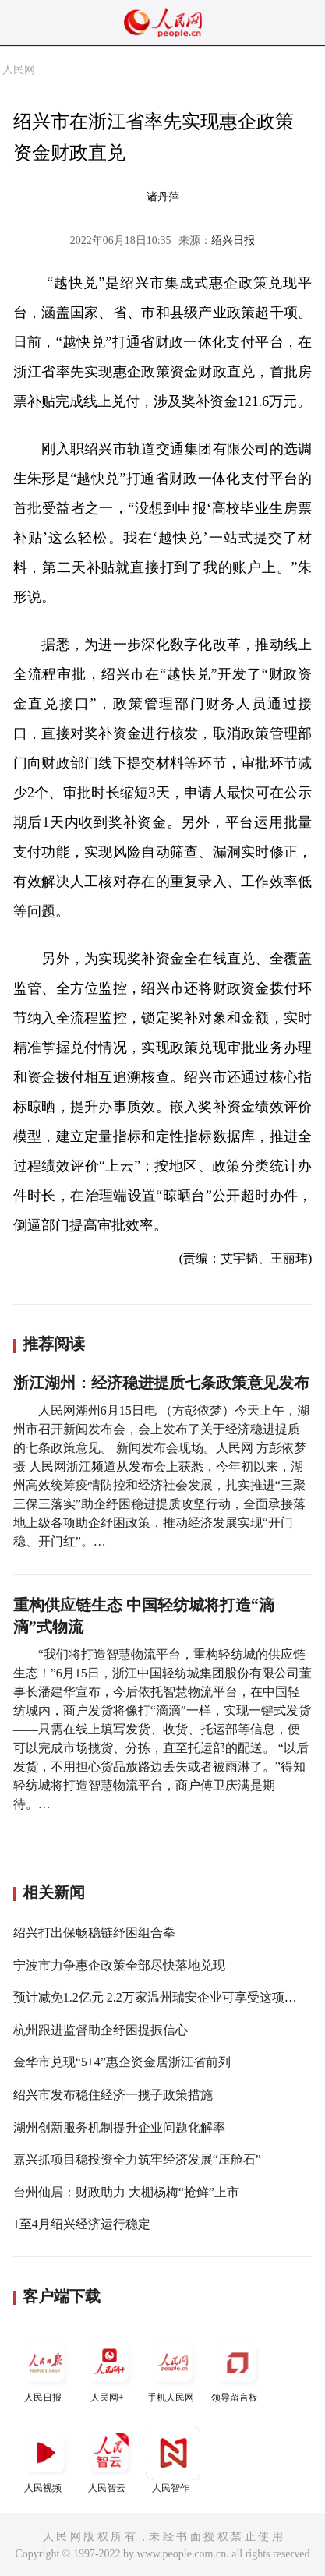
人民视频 (45, 2459)
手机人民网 (173, 2369)
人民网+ (109, 2369)
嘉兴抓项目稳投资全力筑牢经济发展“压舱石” (137, 2159)
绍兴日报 (233, 240)
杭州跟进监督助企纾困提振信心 (100, 2030)
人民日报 (45, 2369)
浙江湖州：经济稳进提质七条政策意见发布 (161, 1382)
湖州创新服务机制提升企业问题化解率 (119, 2127)
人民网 (18, 70)
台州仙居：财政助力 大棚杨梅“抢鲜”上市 (126, 2192)
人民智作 (173, 2459)
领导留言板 (237, 2369)
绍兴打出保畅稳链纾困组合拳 (94, 1932)
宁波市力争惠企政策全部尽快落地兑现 (119, 1965)
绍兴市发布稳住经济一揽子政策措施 (113, 2094)
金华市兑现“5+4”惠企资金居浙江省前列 (122, 2062)
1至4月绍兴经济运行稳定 (81, 2224)
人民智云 (109, 2459)
